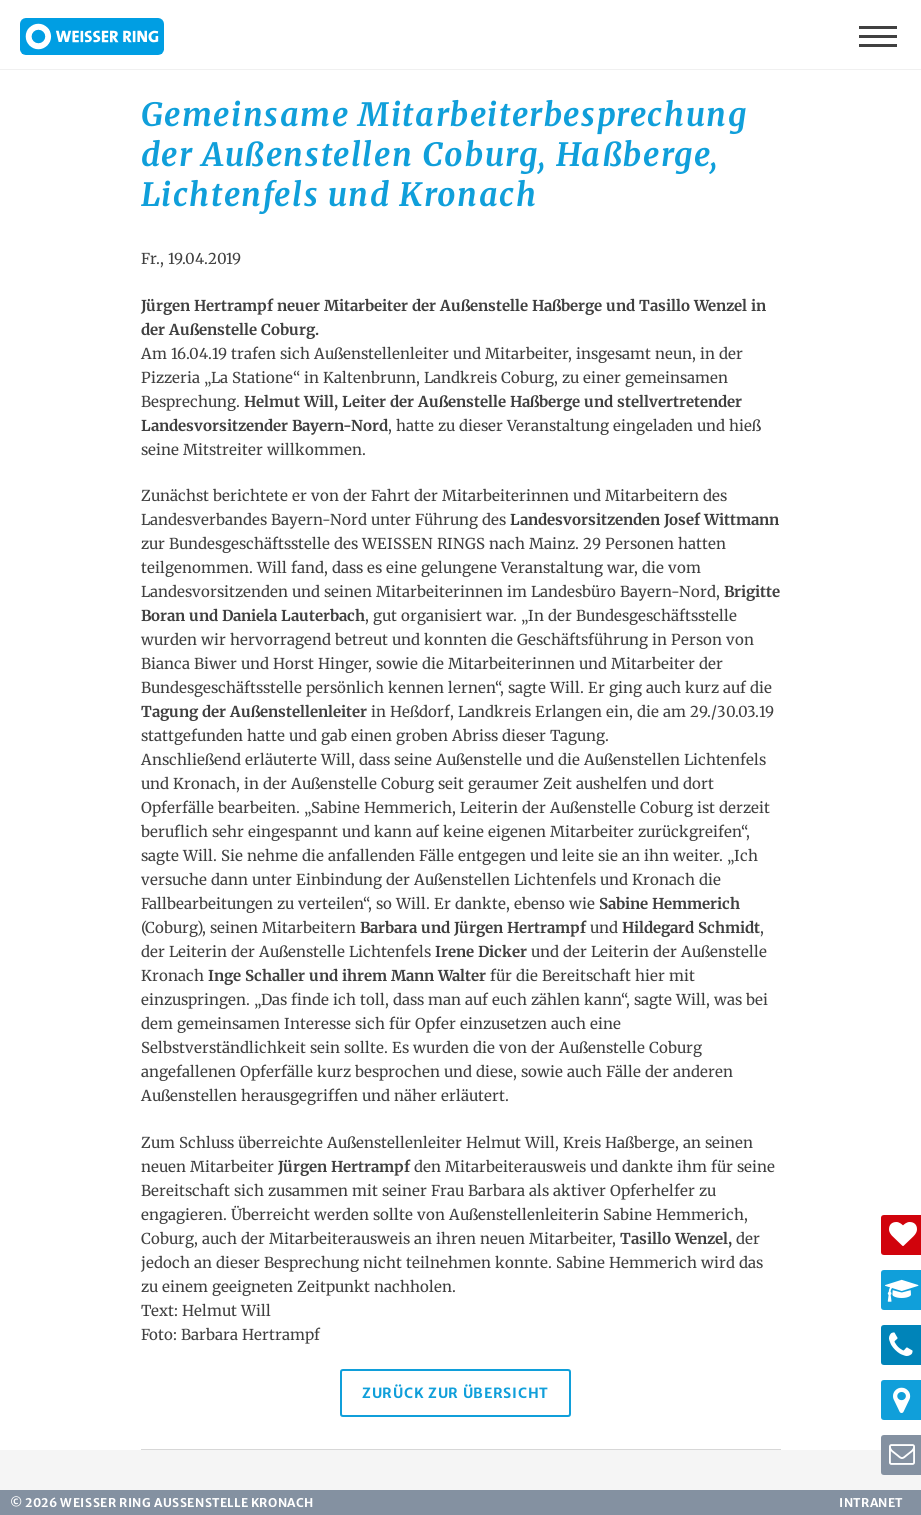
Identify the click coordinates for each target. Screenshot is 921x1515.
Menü (880, 35)
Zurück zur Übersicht (455, 1393)
